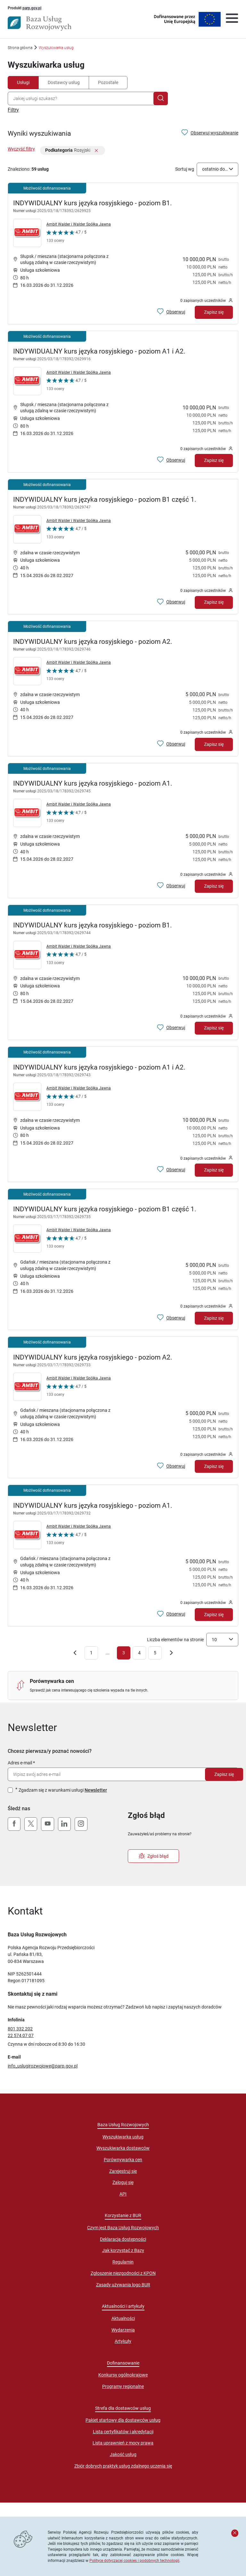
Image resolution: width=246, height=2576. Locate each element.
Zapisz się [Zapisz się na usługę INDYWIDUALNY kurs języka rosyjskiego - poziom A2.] (214, 744)
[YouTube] (47, 1824)
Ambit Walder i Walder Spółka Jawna (78, 224)
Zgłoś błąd (153, 1856)
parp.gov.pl (31, 7)
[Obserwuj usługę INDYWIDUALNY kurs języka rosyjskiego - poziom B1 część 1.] (171, 602)
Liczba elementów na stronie (175, 1639)
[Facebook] (14, 1824)
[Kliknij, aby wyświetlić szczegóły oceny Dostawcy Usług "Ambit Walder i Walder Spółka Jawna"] (66, 237)
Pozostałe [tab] (108, 82)
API (123, 2193)
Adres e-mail (20, 1762)
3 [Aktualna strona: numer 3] (123, 1652)
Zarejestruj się (123, 2171)
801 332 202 (20, 2028)
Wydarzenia (123, 2330)
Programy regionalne (123, 2386)
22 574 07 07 (21, 2035)
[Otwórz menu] (232, 19)
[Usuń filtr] (96, 151)
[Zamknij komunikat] (234, 2533)
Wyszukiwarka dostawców (123, 2148)
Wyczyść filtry (21, 148)
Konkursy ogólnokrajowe (123, 2374)
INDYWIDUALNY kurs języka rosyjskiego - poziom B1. (92, 203)
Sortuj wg (184, 169)
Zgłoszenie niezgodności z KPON (123, 2273)
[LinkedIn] (64, 1824)
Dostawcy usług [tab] (64, 82)
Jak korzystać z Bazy (123, 2250)
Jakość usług (123, 2454)
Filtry (13, 110)
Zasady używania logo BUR (123, 2284)
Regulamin (123, 2262)
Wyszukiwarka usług (123, 2136)
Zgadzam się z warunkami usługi (63, 1790)
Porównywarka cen (123, 2159)
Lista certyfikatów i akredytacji (123, 2431)
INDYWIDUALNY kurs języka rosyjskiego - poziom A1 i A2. (99, 351)
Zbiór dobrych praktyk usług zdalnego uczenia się (123, 2466)
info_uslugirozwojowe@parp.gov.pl (43, 2065)
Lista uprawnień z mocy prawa (123, 2442)
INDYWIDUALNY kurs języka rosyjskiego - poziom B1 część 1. (104, 499)
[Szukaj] (160, 98)
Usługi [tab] (23, 82)
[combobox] (82, 98)
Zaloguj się (123, 2182)
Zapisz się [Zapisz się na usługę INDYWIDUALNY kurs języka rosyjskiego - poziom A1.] (214, 886)
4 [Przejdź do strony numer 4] (139, 1652)
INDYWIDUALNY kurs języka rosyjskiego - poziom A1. (92, 783)
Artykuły (123, 2341)
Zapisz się (224, 1774)
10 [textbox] (214, 1639)
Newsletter (96, 1790)
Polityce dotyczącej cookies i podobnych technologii (134, 2560)
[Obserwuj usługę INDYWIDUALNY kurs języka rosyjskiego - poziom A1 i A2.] (171, 460)
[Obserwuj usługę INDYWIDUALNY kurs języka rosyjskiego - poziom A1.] (171, 886)
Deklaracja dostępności (123, 2239)
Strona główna (20, 47)
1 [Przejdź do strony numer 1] (91, 1652)
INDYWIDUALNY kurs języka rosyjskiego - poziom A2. (92, 641)
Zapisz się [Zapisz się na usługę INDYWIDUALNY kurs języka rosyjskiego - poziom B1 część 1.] (214, 602)
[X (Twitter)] (30, 1824)
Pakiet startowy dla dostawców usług (123, 2420)
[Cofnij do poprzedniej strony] (75, 1653)
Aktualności (123, 2318)
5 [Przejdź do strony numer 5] (155, 1652)
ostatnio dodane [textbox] (215, 169)
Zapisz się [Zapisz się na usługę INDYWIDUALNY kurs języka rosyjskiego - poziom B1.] (214, 312)
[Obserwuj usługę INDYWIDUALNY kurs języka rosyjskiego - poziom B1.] (171, 312)
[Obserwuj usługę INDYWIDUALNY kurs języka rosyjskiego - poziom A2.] (171, 744)
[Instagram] (81, 1824)
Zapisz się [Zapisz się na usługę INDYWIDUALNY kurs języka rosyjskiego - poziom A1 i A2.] (214, 460)
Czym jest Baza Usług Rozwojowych (123, 2227)
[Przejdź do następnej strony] (171, 1653)
